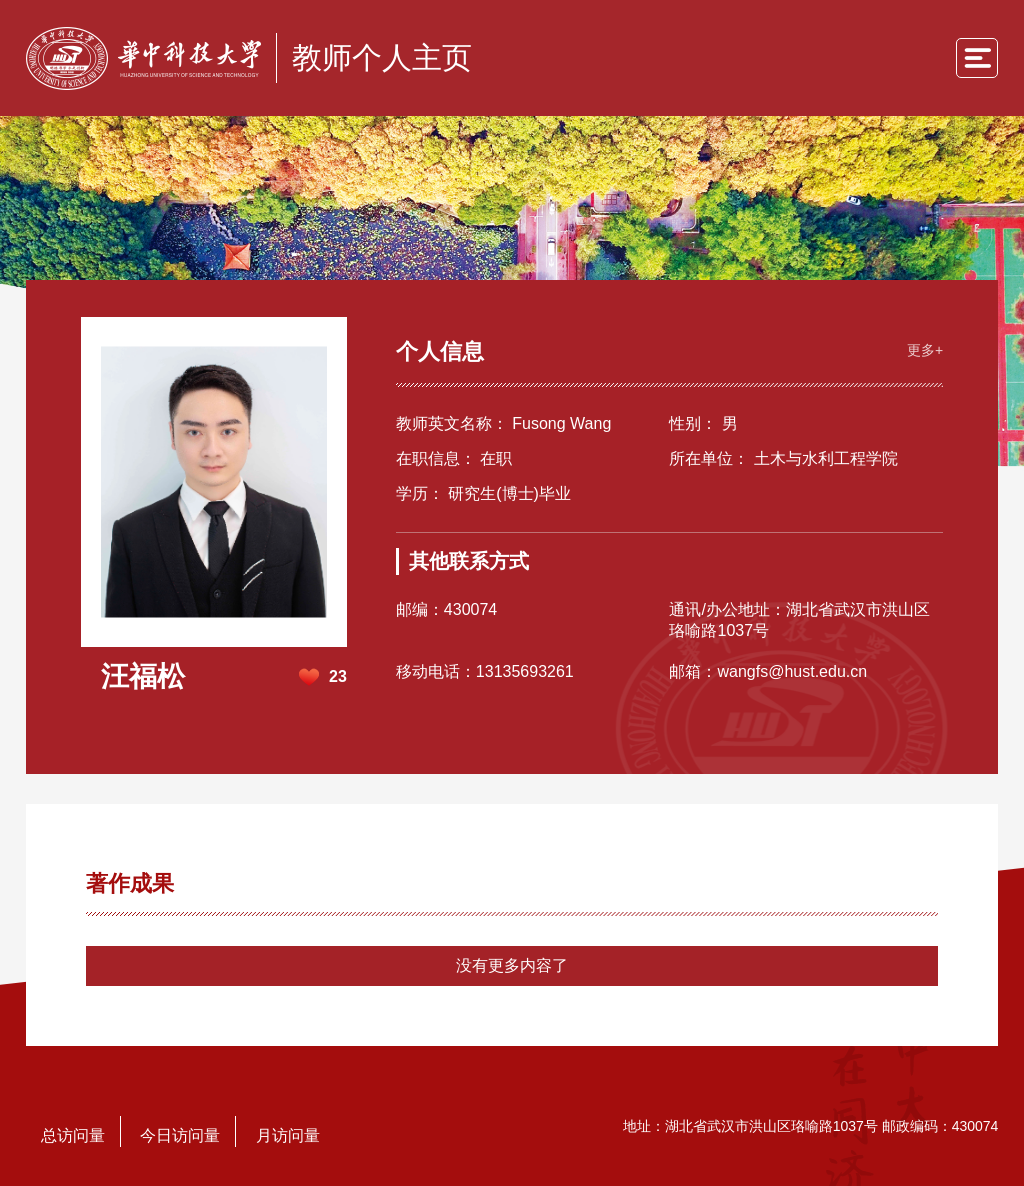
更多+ (920, 346)
